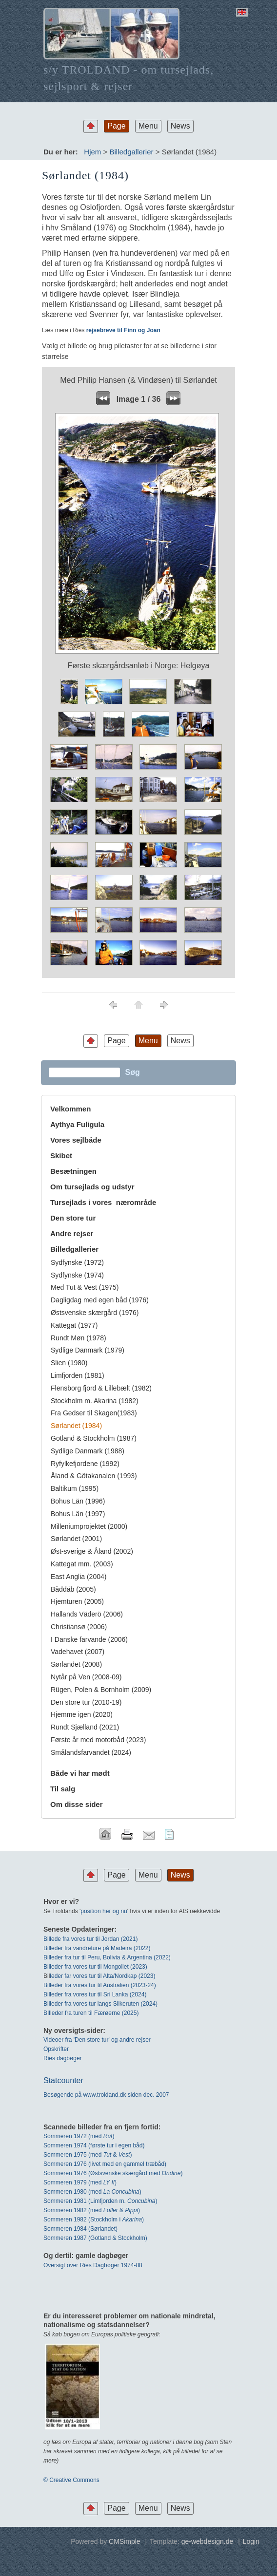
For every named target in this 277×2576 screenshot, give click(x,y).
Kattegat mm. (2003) (82, 1564)
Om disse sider (76, 1804)
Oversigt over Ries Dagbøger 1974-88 (92, 2265)
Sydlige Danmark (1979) (87, 1350)
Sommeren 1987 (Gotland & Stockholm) (95, 2238)
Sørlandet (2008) (76, 1664)
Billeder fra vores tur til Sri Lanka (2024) (94, 1994)
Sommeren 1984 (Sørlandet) (80, 2228)
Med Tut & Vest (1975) (85, 1287)
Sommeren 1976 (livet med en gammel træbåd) (104, 2164)
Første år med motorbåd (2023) (98, 1740)
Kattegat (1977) (74, 1325)
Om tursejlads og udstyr (92, 1187)
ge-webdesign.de (207, 2541)
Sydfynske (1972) (77, 1262)
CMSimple (124, 2541)
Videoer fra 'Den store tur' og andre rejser (97, 2039)
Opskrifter (56, 2049)
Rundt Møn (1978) (78, 1338)
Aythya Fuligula (78, 1124)
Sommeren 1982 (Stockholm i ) (93, 2219)
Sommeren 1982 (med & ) (91, 2210)
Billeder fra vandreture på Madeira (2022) (96, 1948)
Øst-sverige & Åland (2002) (92, 1551)
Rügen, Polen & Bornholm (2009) (101, 1689)
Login (251, 2541)
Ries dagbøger (62, 2058)
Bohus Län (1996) (78, 1501)
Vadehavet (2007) (77, 1651)
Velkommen (70, 1109)
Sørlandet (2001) (76, 1538)
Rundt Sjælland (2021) (85, 1727)
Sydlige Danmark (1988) (87, 1451)
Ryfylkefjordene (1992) (85, 1463)
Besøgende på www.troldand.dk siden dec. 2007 (106, 2094)
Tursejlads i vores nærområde (103, 1202)
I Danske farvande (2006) (89, 1639)
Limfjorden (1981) (77, 1375)
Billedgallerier (131, 152)
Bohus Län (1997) (78, 1514)
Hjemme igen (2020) (82, 1714)
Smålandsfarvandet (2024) (91, 1752)
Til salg (62, 1789)
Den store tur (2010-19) (86, 1702)
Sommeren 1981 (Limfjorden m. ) (100, 2201)
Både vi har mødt (80, 1773)
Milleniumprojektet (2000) (89, 1526)
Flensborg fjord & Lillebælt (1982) (101, 1388)
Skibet (61, 1155)
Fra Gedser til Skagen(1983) (94, 1413)
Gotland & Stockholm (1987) (94, 1438)
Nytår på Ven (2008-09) (86, 1677)
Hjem (92, 152)
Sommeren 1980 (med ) (92, 2191)
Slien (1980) (69, 1363)
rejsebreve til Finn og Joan (122, 330)
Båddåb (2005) (73, 1589)
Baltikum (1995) (75, 1488)
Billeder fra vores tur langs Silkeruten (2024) (100, 2003)
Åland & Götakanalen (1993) (94, 1476)
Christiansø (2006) (79, 1627)
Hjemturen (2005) (77, 1601)
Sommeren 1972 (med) (78, 2136)
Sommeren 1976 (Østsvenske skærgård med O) (112, 2173)
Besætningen (73, 1171)
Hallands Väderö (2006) (87, 1614)
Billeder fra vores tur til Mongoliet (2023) (95, 1966)
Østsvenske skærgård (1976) (95, 1312)
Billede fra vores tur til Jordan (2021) (90, 1939)
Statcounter (63, 2080)
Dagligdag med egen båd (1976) (100, 1300)
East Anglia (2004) (78, 1576)
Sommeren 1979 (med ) (80, 2182)
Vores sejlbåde (75, 1140)
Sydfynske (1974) (77, 1275)
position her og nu (103, 1911)
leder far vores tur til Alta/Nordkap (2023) (102, 1976)
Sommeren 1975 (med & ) (87, 2154)
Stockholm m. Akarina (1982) (94, 1401)
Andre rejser (71, 1233)
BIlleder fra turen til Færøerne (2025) (90, 2013)
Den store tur (73, 1218)
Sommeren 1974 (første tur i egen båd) (93, 2145)
